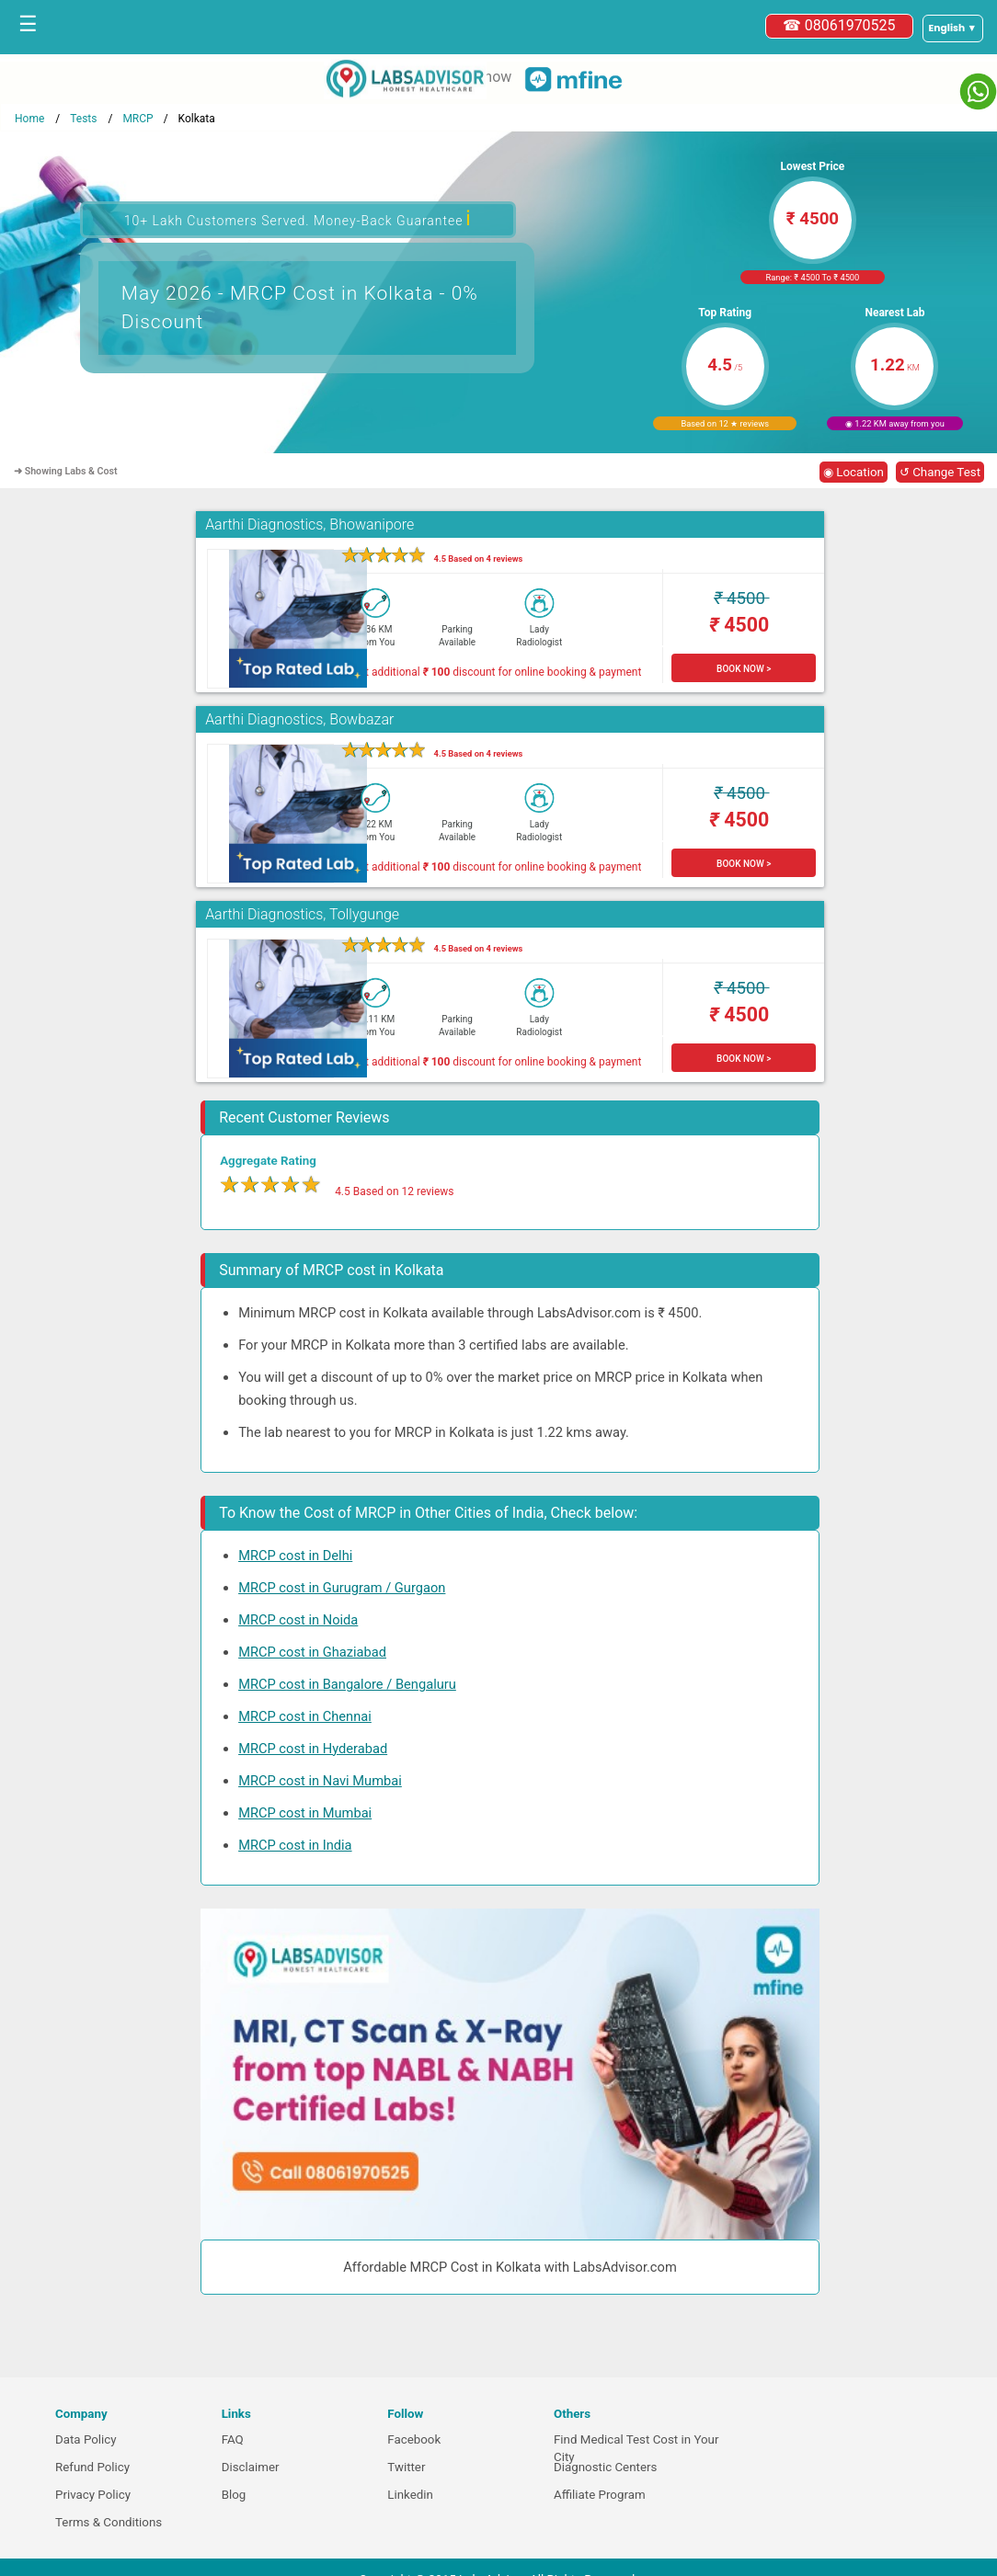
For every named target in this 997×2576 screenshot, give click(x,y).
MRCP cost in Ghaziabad (312, 1652)
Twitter (406, 2467)
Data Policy (86, 2439)
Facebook (414, 2439)
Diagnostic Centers (605, 2467)
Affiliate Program (600, 2495)
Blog (234, 2495)
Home (29, 118)
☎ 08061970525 (839, 25)
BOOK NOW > (743, 669)
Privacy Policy (93, 2495)
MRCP (137, 118)
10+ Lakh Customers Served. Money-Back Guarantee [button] (298, 218)
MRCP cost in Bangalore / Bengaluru (347, 1684)
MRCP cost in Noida (298, 1620)
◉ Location (853, 472)
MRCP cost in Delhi (295, 1555)
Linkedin (410, 2495)
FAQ (233, 2439)
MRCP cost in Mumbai (305, 1813)
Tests (83, 118)
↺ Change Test (940, 472)
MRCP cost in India (294, 1845)
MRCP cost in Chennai (305, 1716)
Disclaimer (251, 2467)
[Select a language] (953, 28)
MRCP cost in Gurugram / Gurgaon (341, 1587)
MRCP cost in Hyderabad (312, 1748)
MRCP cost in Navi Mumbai (320, 1780)
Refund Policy (92, 2467)
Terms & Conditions (108, 2522)
